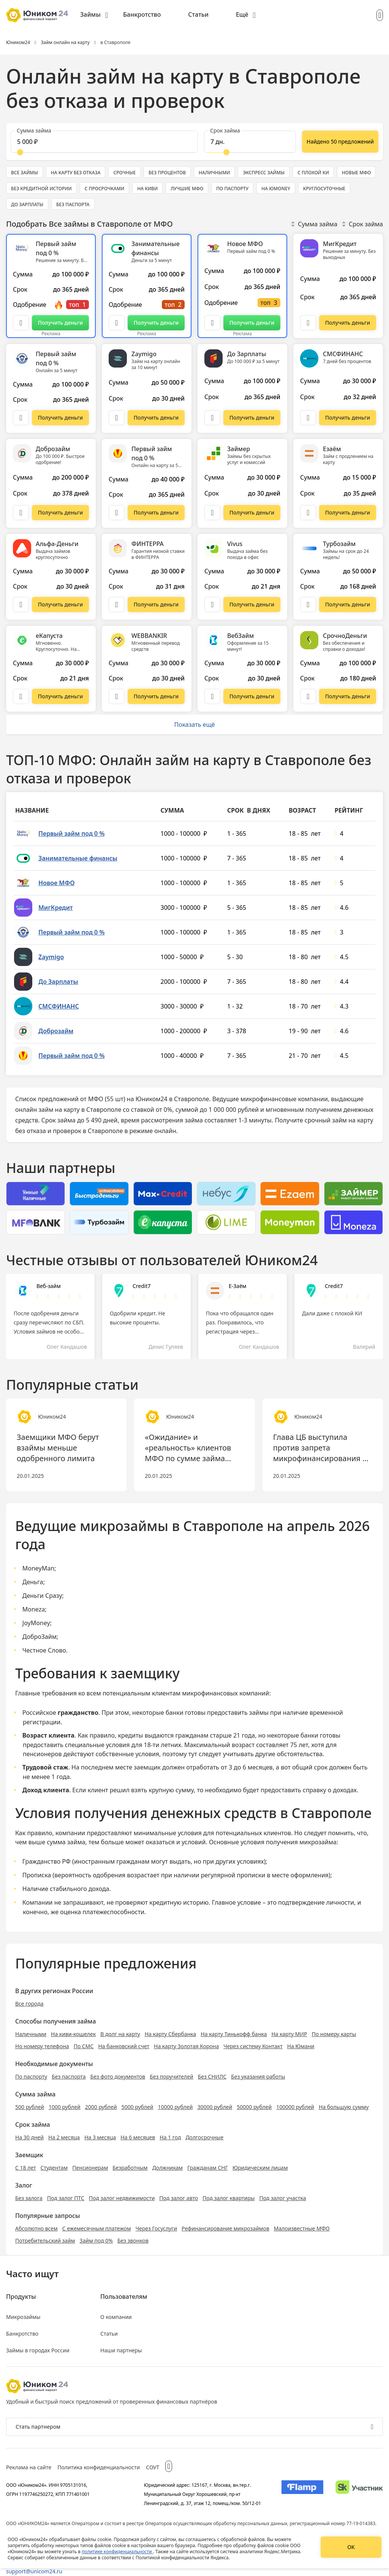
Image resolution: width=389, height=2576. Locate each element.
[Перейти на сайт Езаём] (347, 512)
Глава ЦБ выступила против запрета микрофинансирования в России (320, 1448)
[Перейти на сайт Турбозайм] (347, 604)
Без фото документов (117, 2076)
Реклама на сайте (28, 2467)
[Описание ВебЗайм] (212, 696)
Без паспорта (68, 2076)
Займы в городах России (38, 2350)
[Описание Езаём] (308, 512)
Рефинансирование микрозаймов (225, 2228)
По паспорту (31, 2076)
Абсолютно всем (36, 2228)
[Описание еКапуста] (21, 696)
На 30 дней (29, 2137)
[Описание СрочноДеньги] (308, 696)
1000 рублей (65, 2106)
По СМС (84, 2046)
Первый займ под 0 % (71, 833)
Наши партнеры (121, 2350)
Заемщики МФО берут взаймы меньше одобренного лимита (58, 1447)
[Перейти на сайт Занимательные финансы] (156, 322)
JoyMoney (36, 1623)
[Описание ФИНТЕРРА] (117, 604)
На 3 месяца (100, 2137)
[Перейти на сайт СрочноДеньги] (347, 696)
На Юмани (301, 2046)
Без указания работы (258, 2076)
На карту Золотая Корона (186, 2046)
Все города (29, 2003)
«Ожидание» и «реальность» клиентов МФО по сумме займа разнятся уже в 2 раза (188, 1448)
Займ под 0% (96, 2240)
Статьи (198, 14)
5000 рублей (137, 2106)
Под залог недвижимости (122, 2198)
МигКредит (55, 907)
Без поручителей (171, 2076)
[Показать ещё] (340, 142)
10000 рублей (175, 2106)
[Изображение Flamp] (302, 2494)
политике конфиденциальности (117, 2551)
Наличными (30, 2034)
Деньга (32, 1582)
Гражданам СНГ (207, 2167)
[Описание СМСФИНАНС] (308, 417)
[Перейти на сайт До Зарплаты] (251, 417)
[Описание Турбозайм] (308, 604)
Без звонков (133, 2240)
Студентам (54, 2167)
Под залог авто (178, 2198)
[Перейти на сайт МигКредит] (347, 322)
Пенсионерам (90, 2167)
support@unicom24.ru (34, 2571)
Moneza (33, 1609)
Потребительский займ (45, 2240)
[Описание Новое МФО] (212, 322)
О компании (116, 2316)
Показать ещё (194, 724)
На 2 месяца (64, 2137)
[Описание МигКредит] (308, 322)
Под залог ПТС (65, 2198)
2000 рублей (101, 2106)
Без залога (29, 2198)
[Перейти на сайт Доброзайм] (60, 512)
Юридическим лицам (260, 2167)
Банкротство (142, 14)
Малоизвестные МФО (302, 2228)
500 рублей (29, 2106)
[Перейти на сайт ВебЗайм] (251, 696)
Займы (90, 14)
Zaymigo (51, 957)
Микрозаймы (23, 2316)
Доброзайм (55, 1031)
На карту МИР (289, 2034)
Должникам (167, 2167)
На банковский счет (123, 2046)
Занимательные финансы (77, 858)
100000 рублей (295, 2106)
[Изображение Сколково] (359, 2494)
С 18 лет (25, 2167)
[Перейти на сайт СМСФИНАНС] (347, 417)
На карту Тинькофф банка (234, 2034)
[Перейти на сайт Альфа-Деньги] (60, 604)
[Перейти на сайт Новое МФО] (251, 322)
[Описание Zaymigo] (117, 417)
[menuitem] (94, 15)
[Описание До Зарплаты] (212, 417)
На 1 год (170, 2137)
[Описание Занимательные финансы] (117, 322)
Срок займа (362, 224)
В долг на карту (120, 2034)
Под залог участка (282, 2198)
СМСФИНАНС (58, 1006)
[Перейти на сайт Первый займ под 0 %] (60, 322)
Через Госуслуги (156, 2228)
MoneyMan (38, 1568)
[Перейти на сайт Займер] (251, 512)
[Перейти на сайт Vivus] (251, 604)
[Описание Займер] (212, 512)
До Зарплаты (58, 981)
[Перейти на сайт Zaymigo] (156, 417)
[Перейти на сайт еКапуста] (60, 696)
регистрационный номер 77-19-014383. (333, 2523)
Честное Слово (44, 1650)
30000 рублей (214, 2106)
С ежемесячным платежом (96, 2228)
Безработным (129, 2167)
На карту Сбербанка (170, 2034)
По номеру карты (334, 2034)
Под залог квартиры (228, 2198)
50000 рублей (254, 2106)
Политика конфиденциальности (98, 2467)
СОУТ (152, 2467)
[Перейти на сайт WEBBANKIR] (156, 696)
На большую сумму (343, 2106)
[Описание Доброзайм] (21, 512)
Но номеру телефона (42, 2046)
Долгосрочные (204, 2137)
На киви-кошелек (73, 2034)
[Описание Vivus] (212, 604)
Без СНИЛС (212, 2076)
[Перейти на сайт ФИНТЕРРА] (156, 604)
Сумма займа (314, 224)
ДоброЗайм (39, 1636)
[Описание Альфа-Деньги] (21, 604)
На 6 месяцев (137, 2137)
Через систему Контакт (253, 2046)
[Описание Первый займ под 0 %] (21, 322)
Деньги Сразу (42, 1595)
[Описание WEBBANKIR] (117, 696)
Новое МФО (56, 883)
